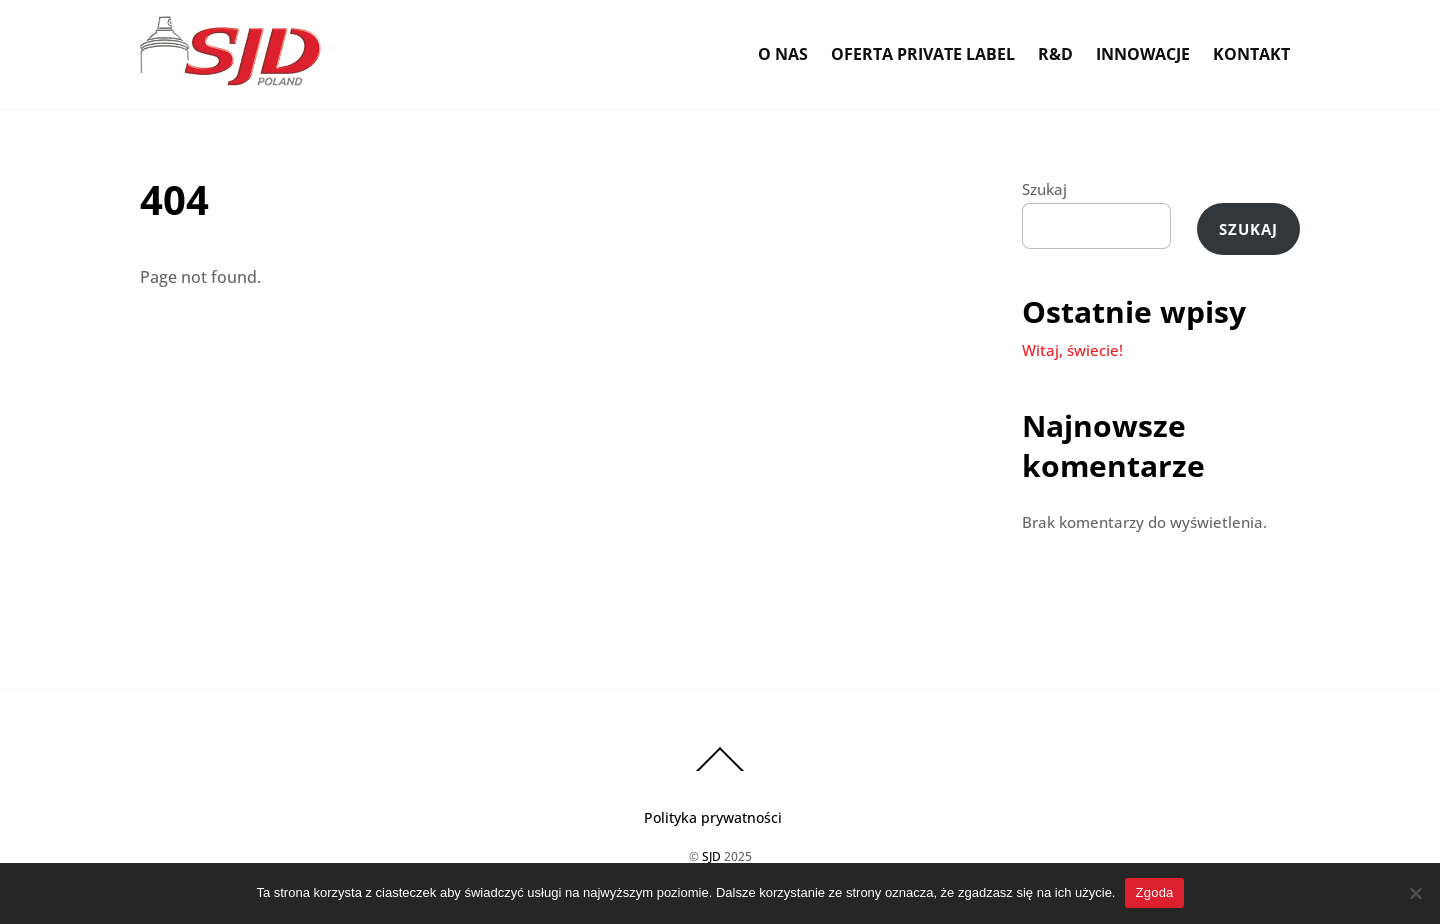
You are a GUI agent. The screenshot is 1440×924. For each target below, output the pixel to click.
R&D (1055, 54)
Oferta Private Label (923, 54)
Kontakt (1251, 54)
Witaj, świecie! (1072, 350)
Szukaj (1044, 189)
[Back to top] (720, 770)
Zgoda (1154, 892)
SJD (711, 856)
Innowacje (1143, 54)
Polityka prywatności (713, 817)
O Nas (783, 54)
